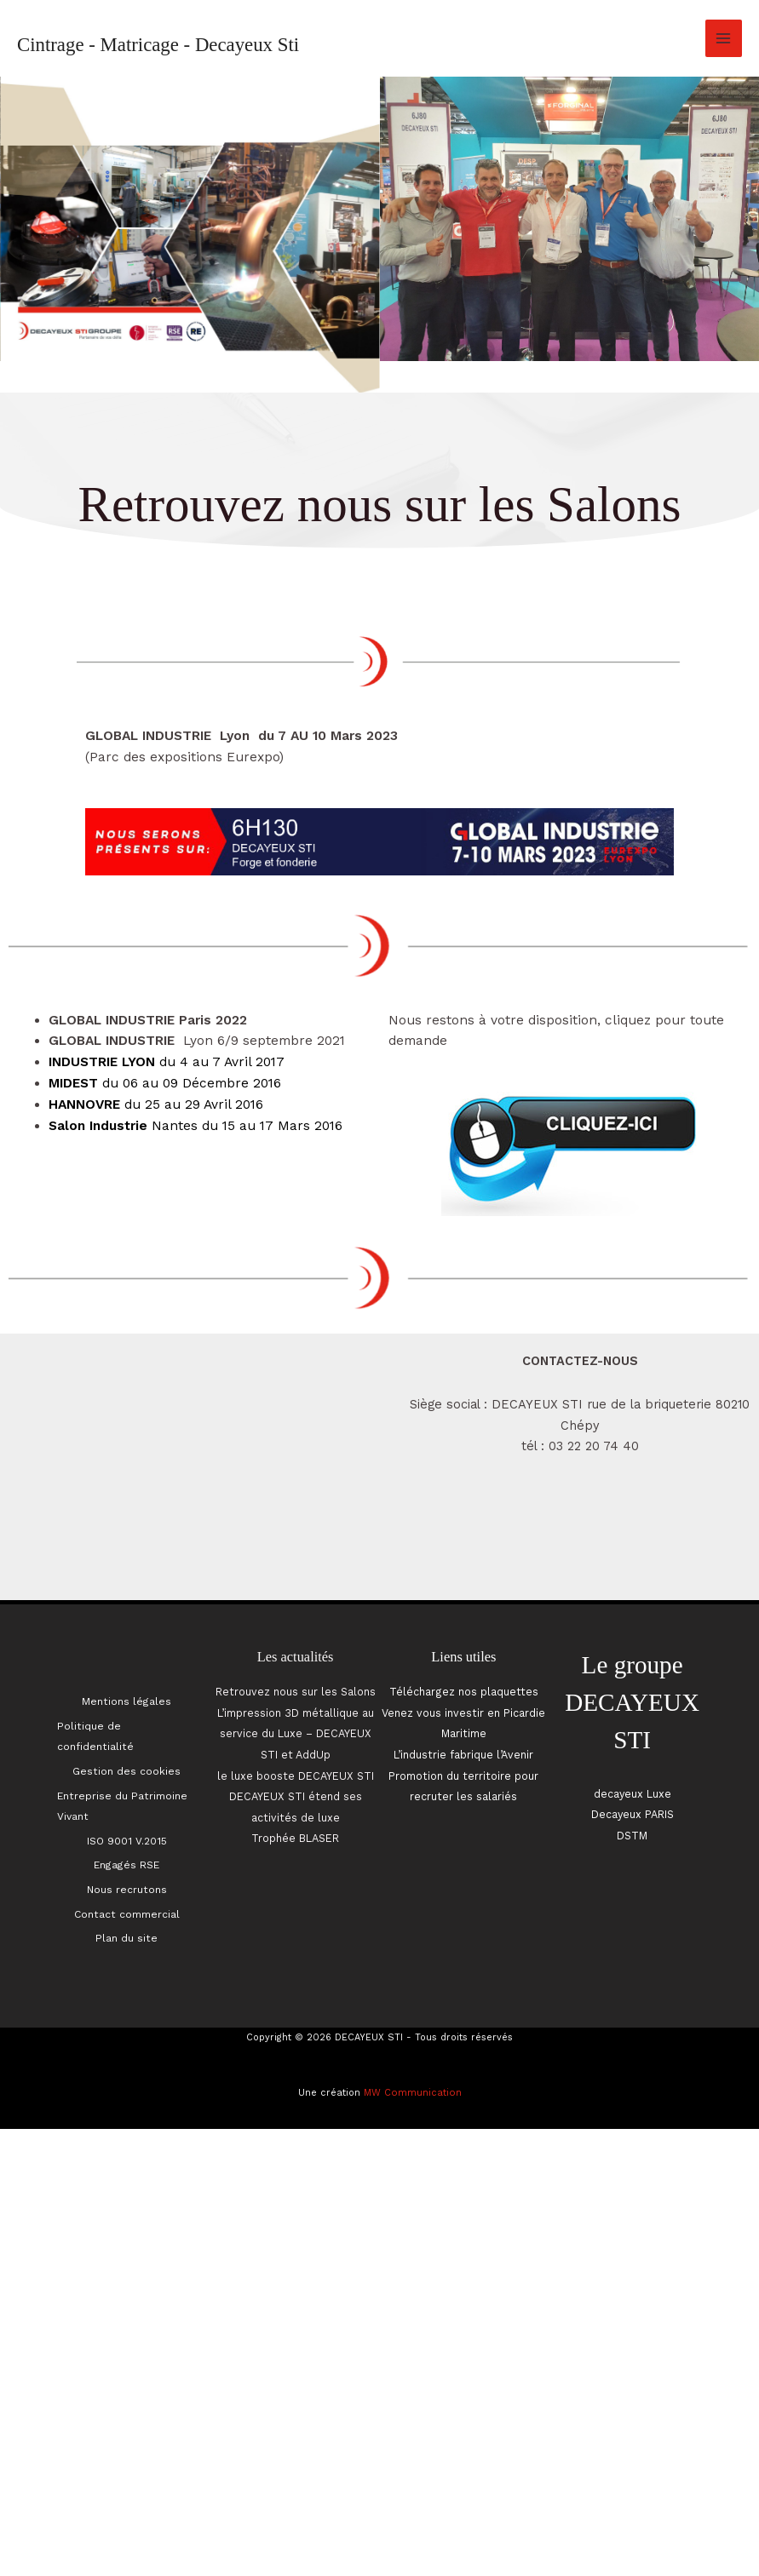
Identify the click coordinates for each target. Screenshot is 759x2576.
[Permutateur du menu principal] (723, 38)
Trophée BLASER (295, 1840)
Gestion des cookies (127, 1764)
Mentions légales (126, 1700)
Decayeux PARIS (632, 1816)
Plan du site (126, 1911)
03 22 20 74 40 (593, 1446)
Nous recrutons (126, 1869)
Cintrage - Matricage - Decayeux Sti (158, 44)
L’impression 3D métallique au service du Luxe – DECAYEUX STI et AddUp (295, 1734)
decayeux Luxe (632, 1794)
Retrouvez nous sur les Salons (295, 1692)
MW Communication (413, 2063)
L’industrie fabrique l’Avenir (463, 1756)
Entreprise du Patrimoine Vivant (123, 1794)
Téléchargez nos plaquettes (464, 1692)
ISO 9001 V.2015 (127, 1827)
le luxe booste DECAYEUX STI (295, 1776)
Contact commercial (127, 1890)
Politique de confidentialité (97, 1731)
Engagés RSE (126, 1848)
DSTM (632, 1836)
